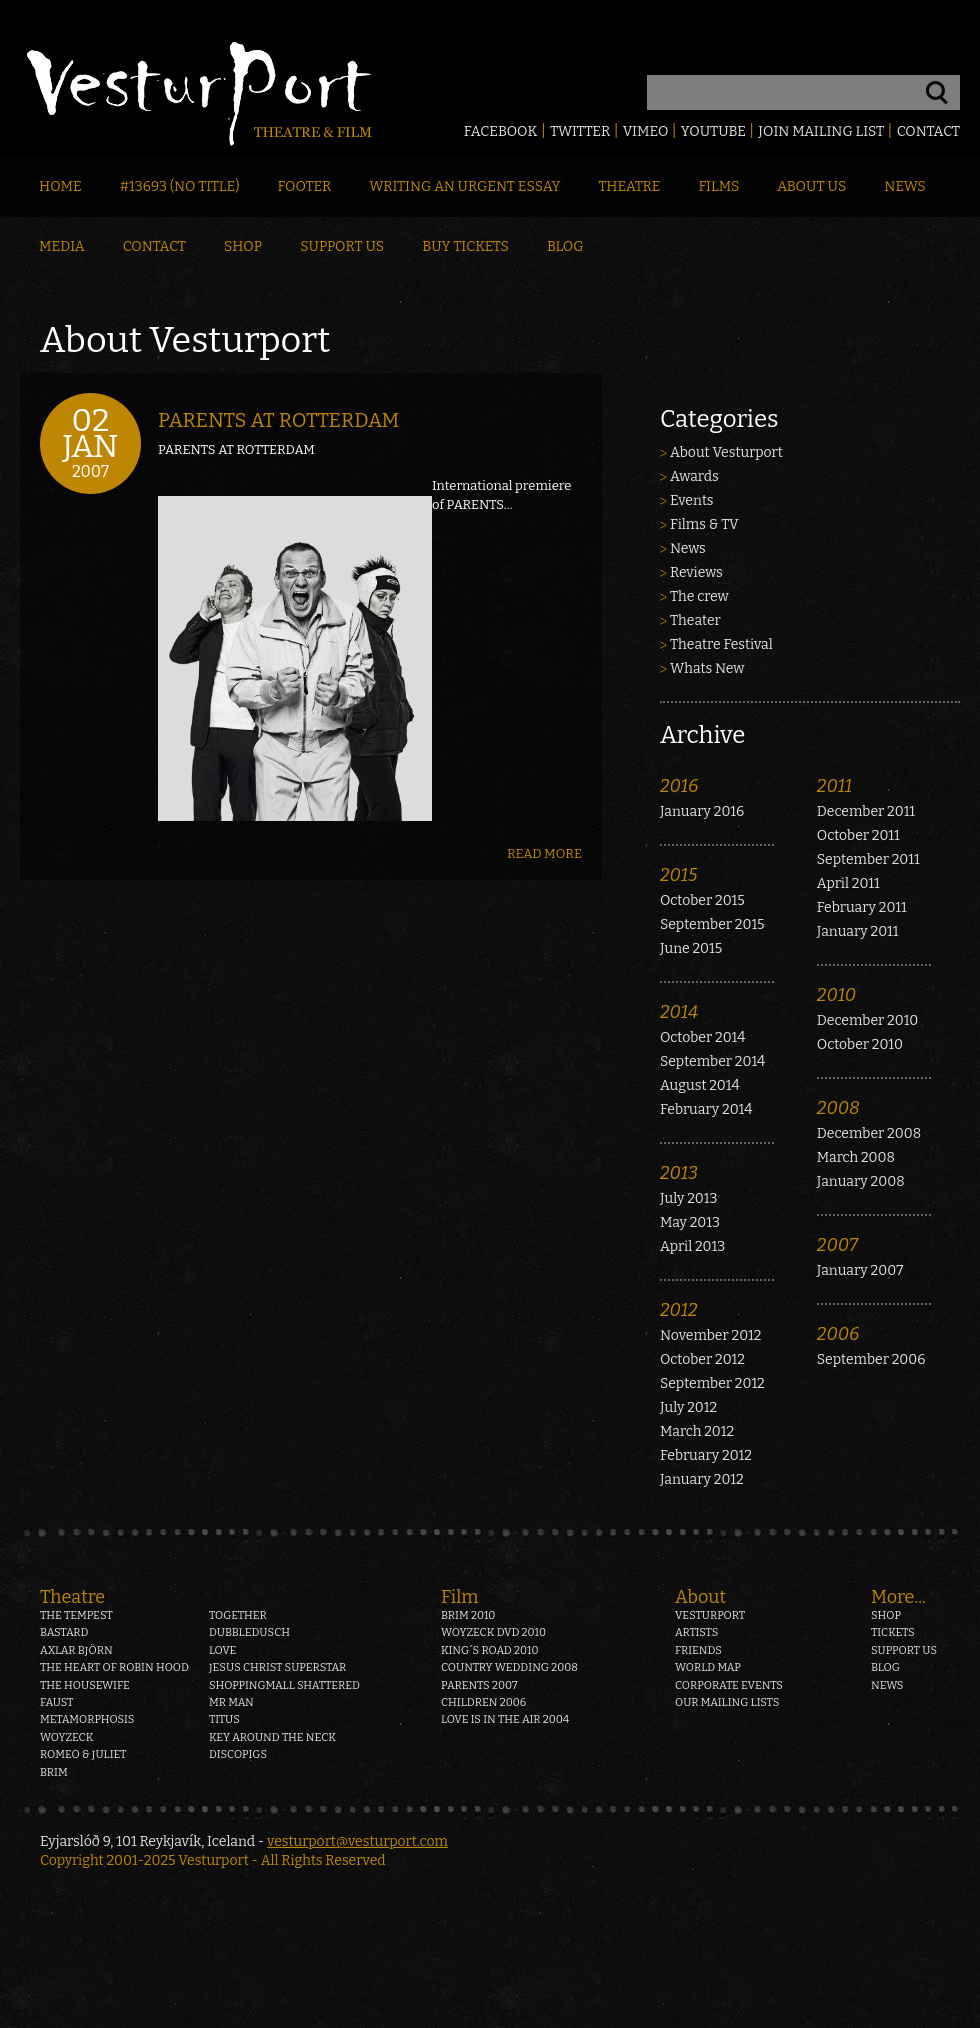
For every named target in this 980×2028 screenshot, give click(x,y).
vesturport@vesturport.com (357, 1841)
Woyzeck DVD (493, 1632)
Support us (904, 1650)
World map (708, 1667)
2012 (679, 1310)
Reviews (696, 572)
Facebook (501, 131)
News (904, 186)
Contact (928, 131)
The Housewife (85, 1685)
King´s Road (489, 1650)
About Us (811, 186)
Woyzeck (67, 1737)
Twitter (580, 131)
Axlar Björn (76, 1650)
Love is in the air (505, 1719)
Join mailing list (821, 131)
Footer (304, 186)
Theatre (629, 186)
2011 (834, 786)
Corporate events (729, 1685)
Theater (695, 620)
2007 (837, 1245)
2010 (836, 995)
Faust (57, 1702)
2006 (838, 1334)
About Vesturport (726, 452)
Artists (696, 1632)
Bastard (64, 1632)
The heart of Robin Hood (114, 1667)
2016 (679, 786)
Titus (224, 1719)
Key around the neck (272, 1737)
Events (692, 500)
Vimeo (646, 131)
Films (719, 186)
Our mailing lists (727, 1702)
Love (223, 1650)
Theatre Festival (721, 644)
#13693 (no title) (180, 186)
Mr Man (231, 1702)
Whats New (707, 668)
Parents (479, 1685)
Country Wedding (509, 1667)
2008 (838, 1108)
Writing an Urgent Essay (464, 186)
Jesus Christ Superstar (277, 1667)
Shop (243, 246)
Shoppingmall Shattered (284, 1685)
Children (483, 1702)
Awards (694, 476)
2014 (679, 1012)
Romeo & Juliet (83, 1754)
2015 (679, 875)
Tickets (893, 1632)
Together (238, 1615)
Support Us (342, 246)
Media (62, 246)
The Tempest (76, 1615)
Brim (54, 1772)
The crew (699, 596)
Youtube (713, 131)
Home (60, 186)
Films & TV (704, 524)
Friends (698, 1650)
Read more (544, 853)
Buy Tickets (465, 246)
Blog (565, 246)
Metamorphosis (87, 1719)
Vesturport (710, 1615)
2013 (679, 1173)
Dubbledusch (249, 1632)
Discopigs (238, 1754)
